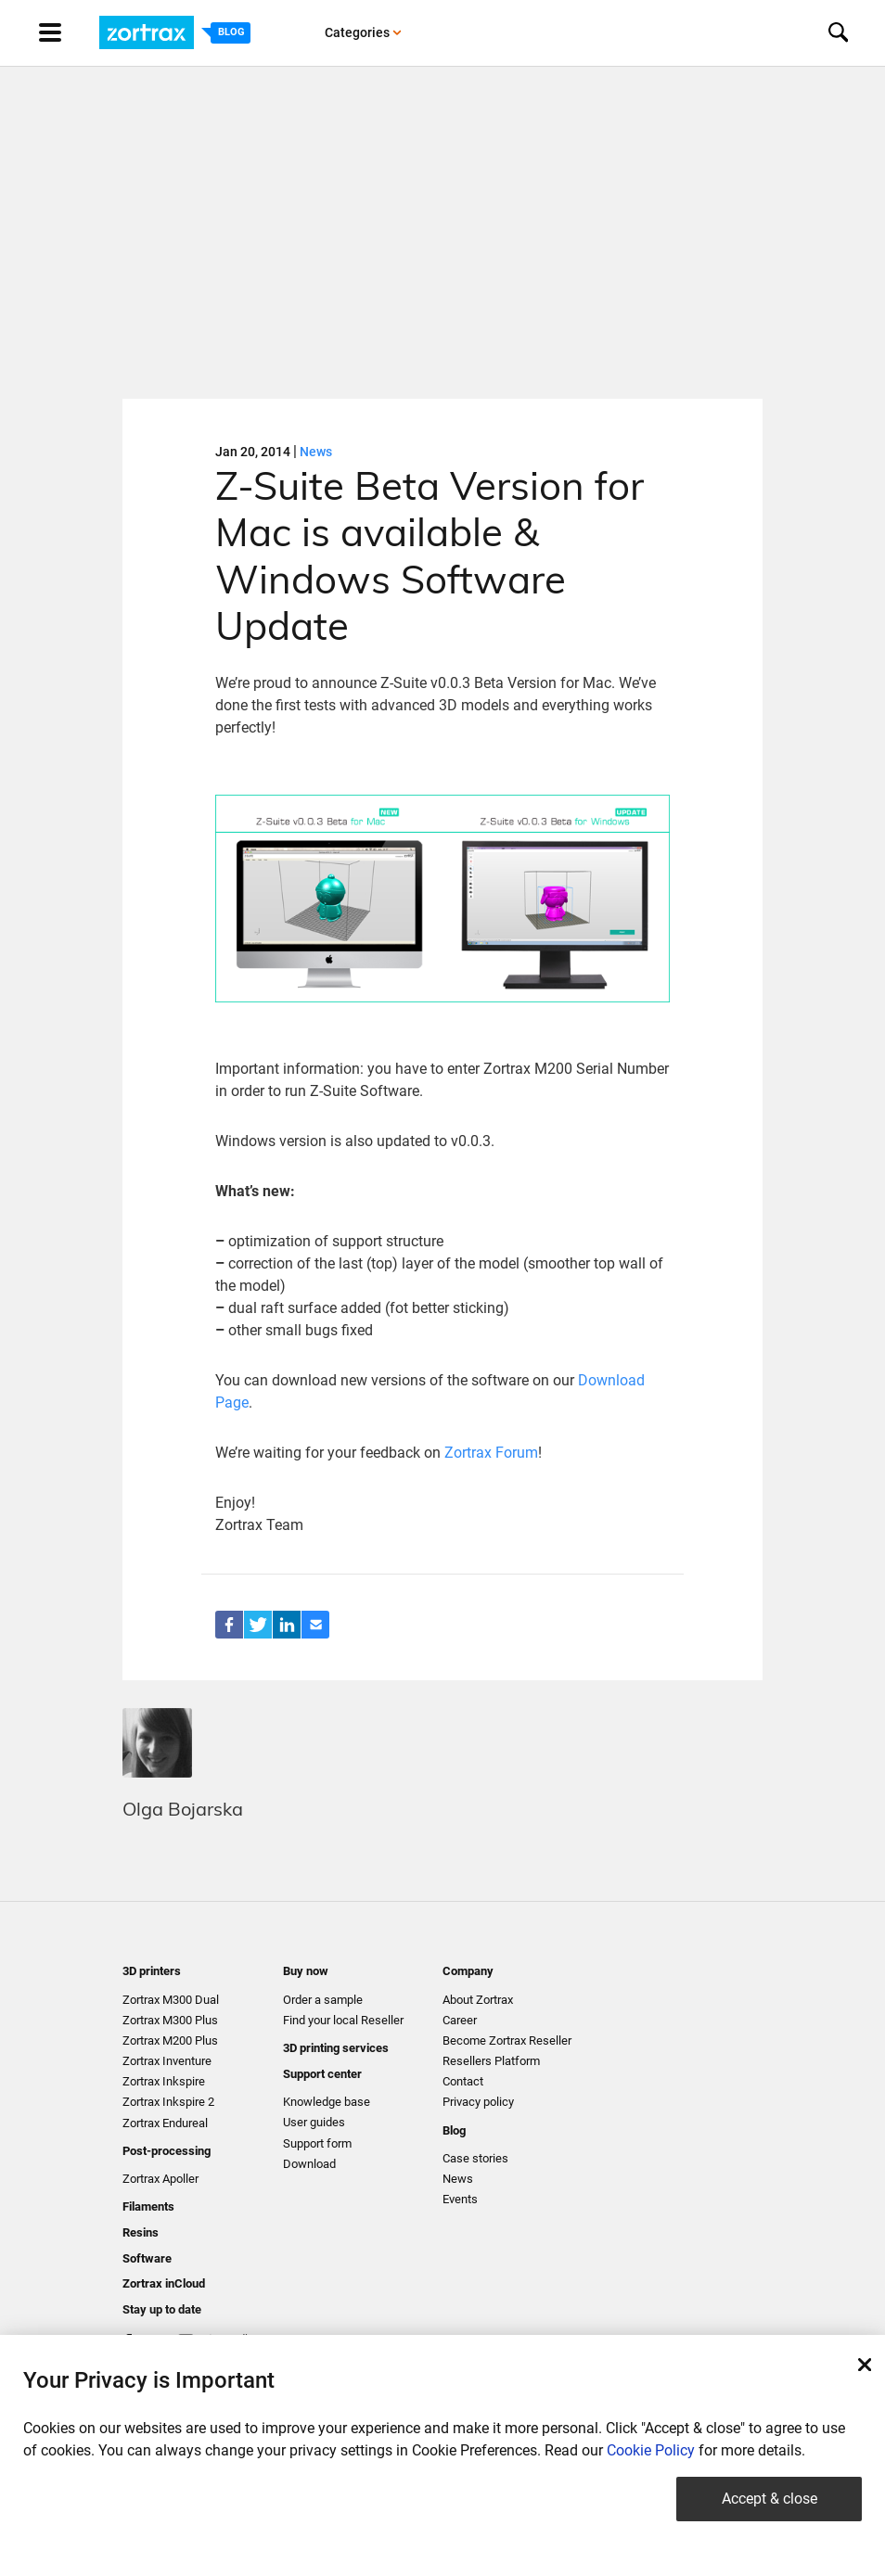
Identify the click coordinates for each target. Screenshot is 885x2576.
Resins (140, 2232)
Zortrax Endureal (165, 2123)
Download (309, 2164)
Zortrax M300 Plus (170, 2020)
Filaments (148, 2206)
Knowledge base (326, 2102)
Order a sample (323, 2000)
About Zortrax (477, 2000)
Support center (322, 2074)
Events (460, 2199)
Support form (317, 2143)
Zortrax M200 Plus (170, 2040)
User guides (314, 2122)
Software (147, 2258)
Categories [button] (363, 32)
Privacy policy (478, 2102)
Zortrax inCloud (163, 2283)
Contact (462, 2081)
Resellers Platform (491, 2061)
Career (459, 2020)
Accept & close (769, 2498)
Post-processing (166, 2151)
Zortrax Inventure (167, 2061)
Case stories (475, 2158)
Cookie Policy (651, 2450)
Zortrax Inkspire (163, 2081)
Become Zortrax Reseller (506, 2040)
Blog (454, 2130)
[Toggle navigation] (68, 32)
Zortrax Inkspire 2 (168, 2102)
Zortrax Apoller (160, 2179)
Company (468, 1971)
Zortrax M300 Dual (170, 2000)
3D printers (151, 1971)
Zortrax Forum (491, 1452)
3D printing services (336, 2048)
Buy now (305, 1971)
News (316, 451)
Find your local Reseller (343, 2020)
